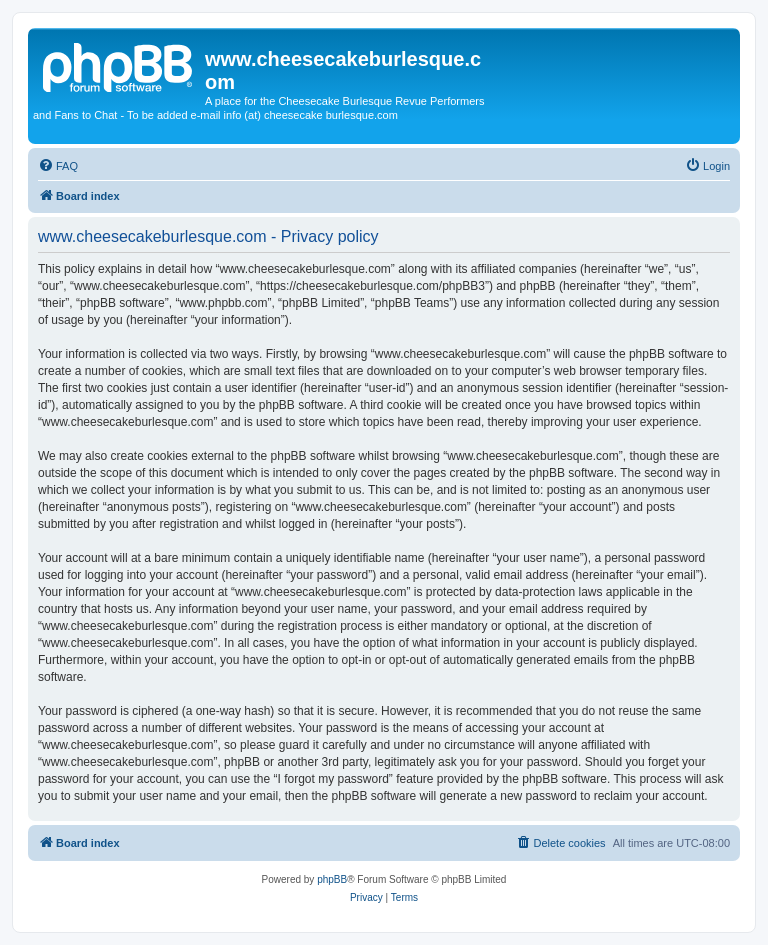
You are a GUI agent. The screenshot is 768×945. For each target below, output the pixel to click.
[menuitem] (58, 166)
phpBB (332, 879)
